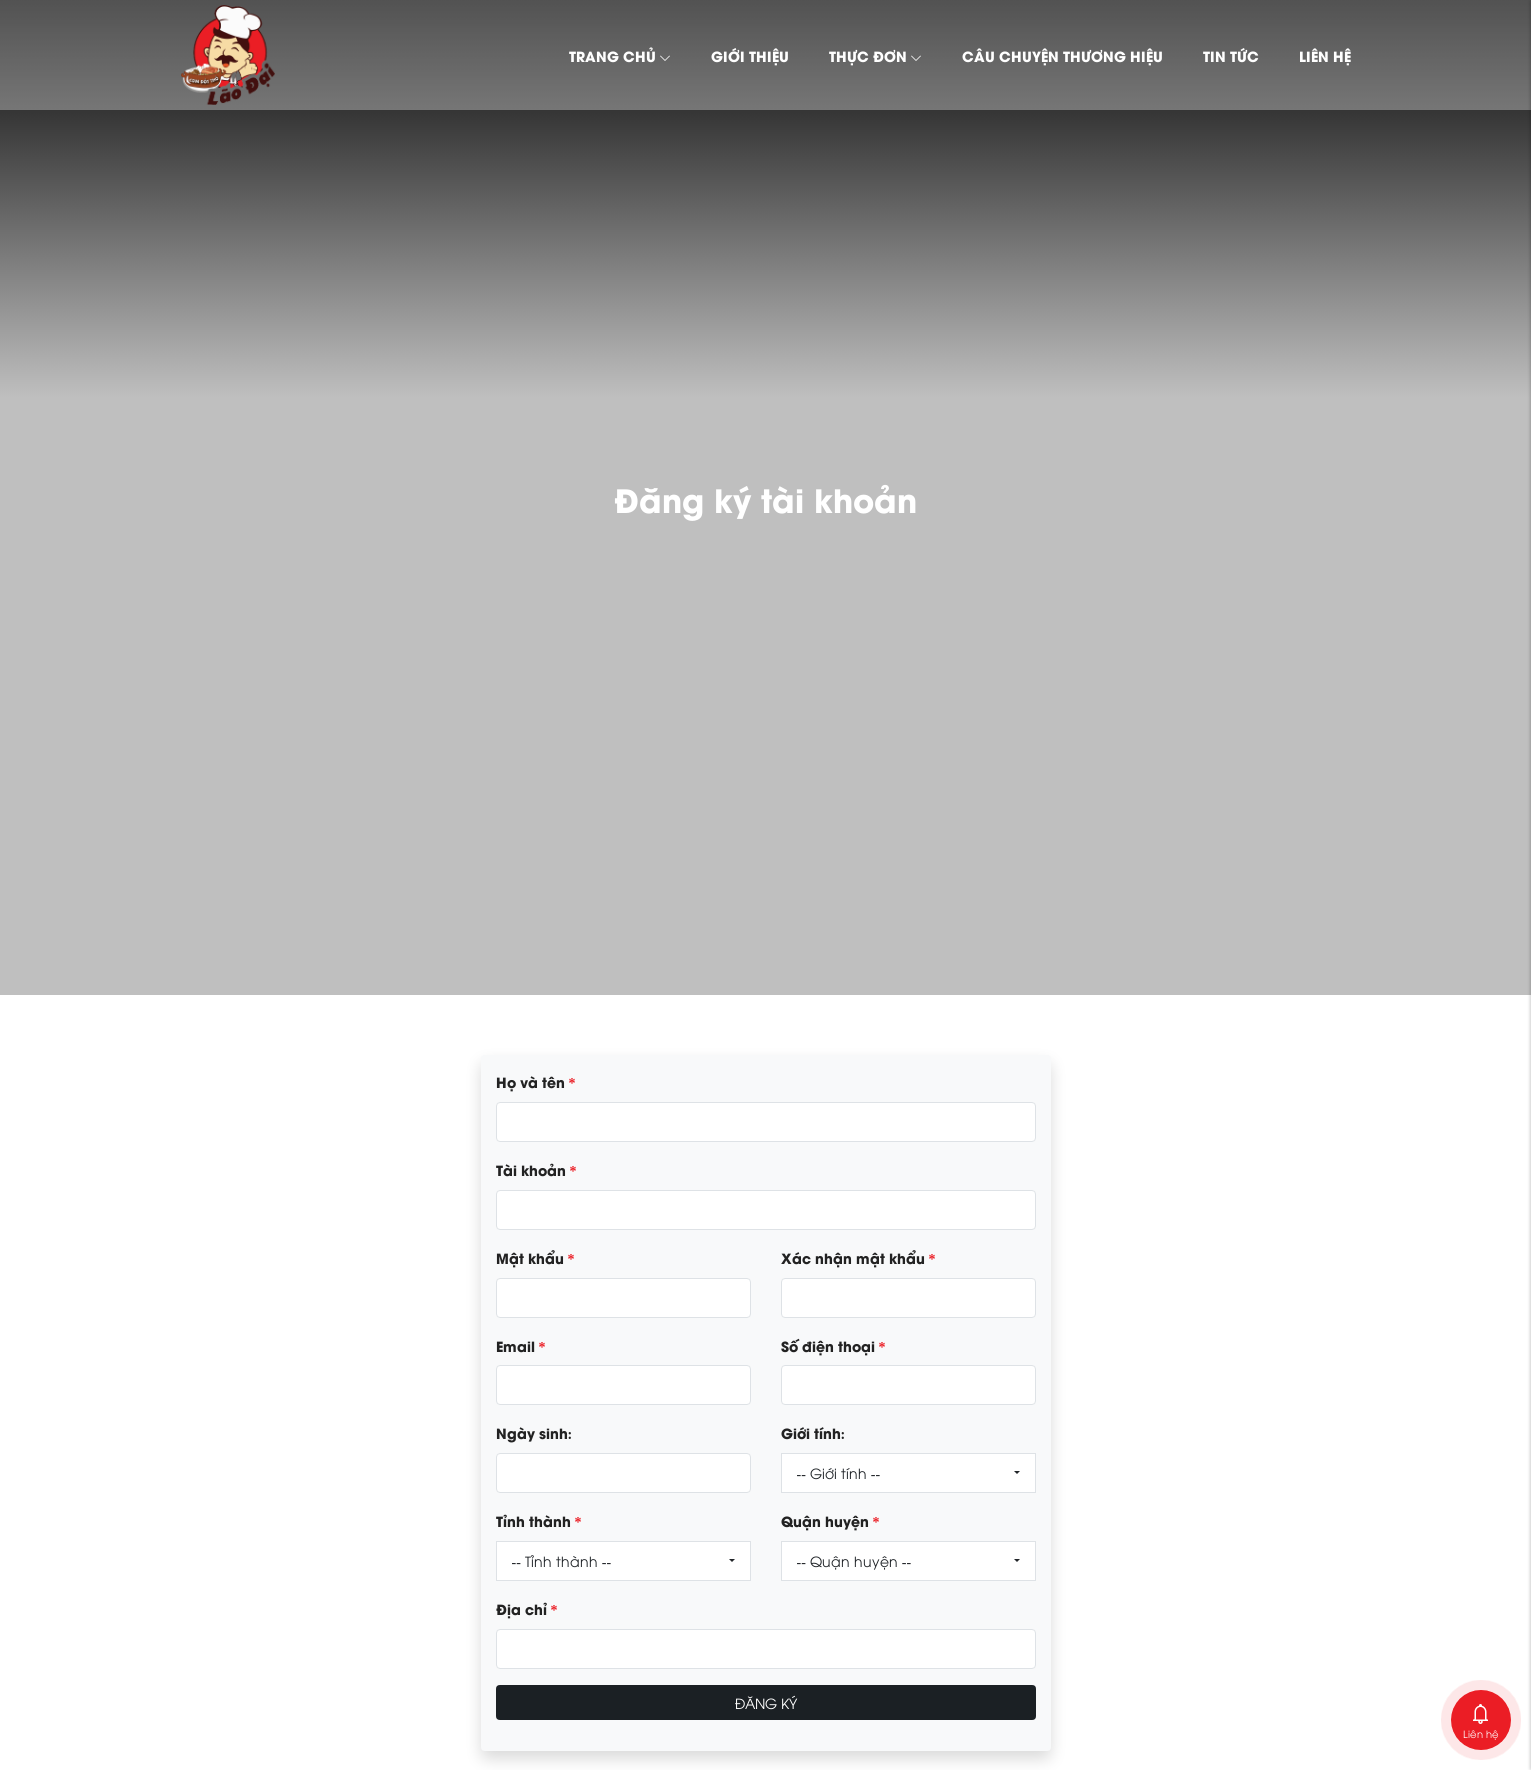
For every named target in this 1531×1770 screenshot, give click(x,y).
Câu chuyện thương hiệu (1062, 55)
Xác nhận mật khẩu (858, 1257)
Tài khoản (536, 1169)
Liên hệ (1325, 55)
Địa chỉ (527, 1608)
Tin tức (1231, 55)
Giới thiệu (750, 55)
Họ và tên (536, 1081)
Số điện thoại (833, 1345)
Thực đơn (875, 55)
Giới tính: (813, 1432)
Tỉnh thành (539, 1520)
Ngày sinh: (534, 1432)
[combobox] (908, 1473)
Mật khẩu (535, 1257)
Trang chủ (620, 55)
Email (521, 1345)
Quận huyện (830, 1520)
